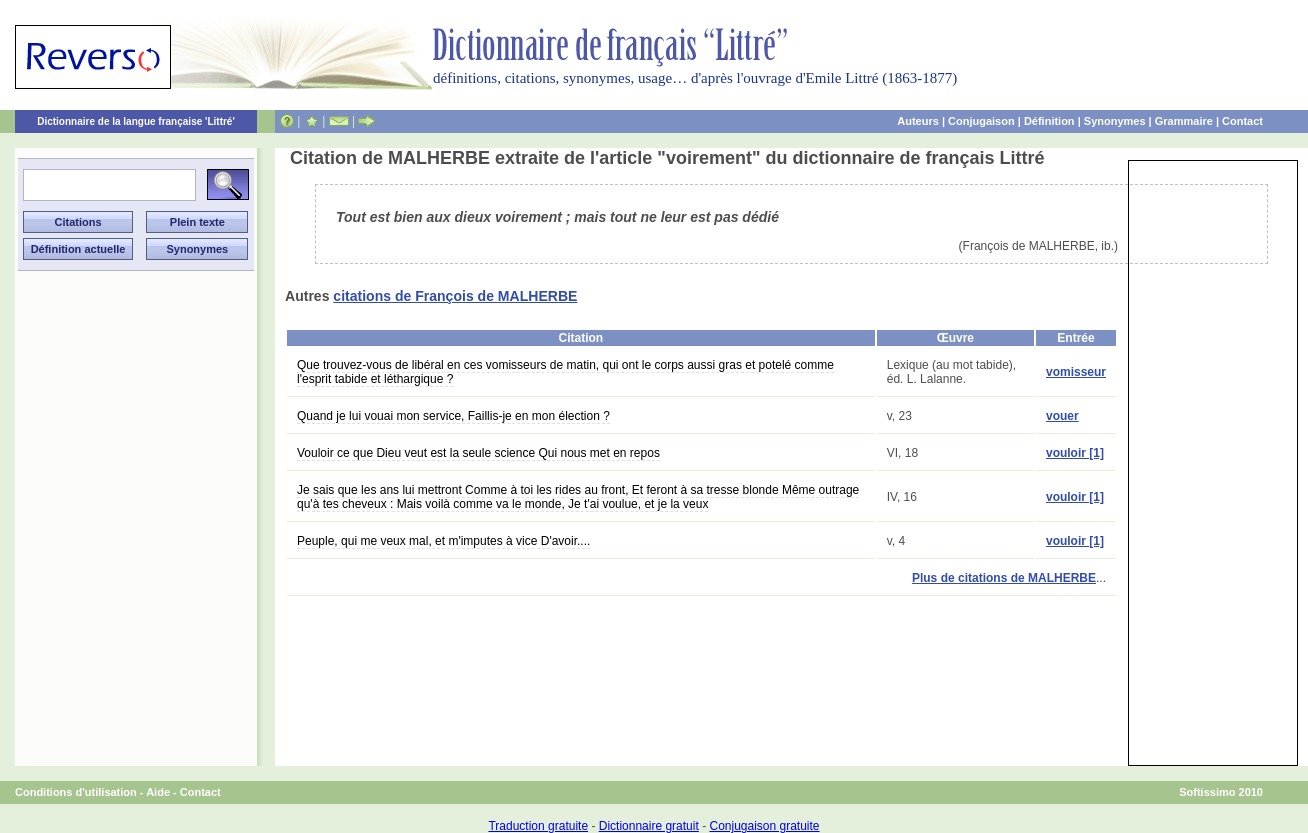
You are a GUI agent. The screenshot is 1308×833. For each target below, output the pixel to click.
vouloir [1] (1075, 453)
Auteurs (918, 121)
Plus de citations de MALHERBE (1004, 578)
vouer (1062, 416)
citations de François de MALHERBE (455, 296)
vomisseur (1076, 372)
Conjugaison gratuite (764, 826)
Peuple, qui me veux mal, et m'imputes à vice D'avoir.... (443, 541)
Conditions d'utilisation (76, 792)
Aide (158, 792)
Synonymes (1115, 121)
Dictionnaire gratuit (649, 826)
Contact (1242, 121)
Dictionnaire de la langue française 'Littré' (136, 121)
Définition (1049, 121)
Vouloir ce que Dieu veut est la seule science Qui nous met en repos (478, 453)
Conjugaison (981, 121)
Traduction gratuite (538, 826)
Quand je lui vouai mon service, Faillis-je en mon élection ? (453, 416)
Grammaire (1184, 121)
